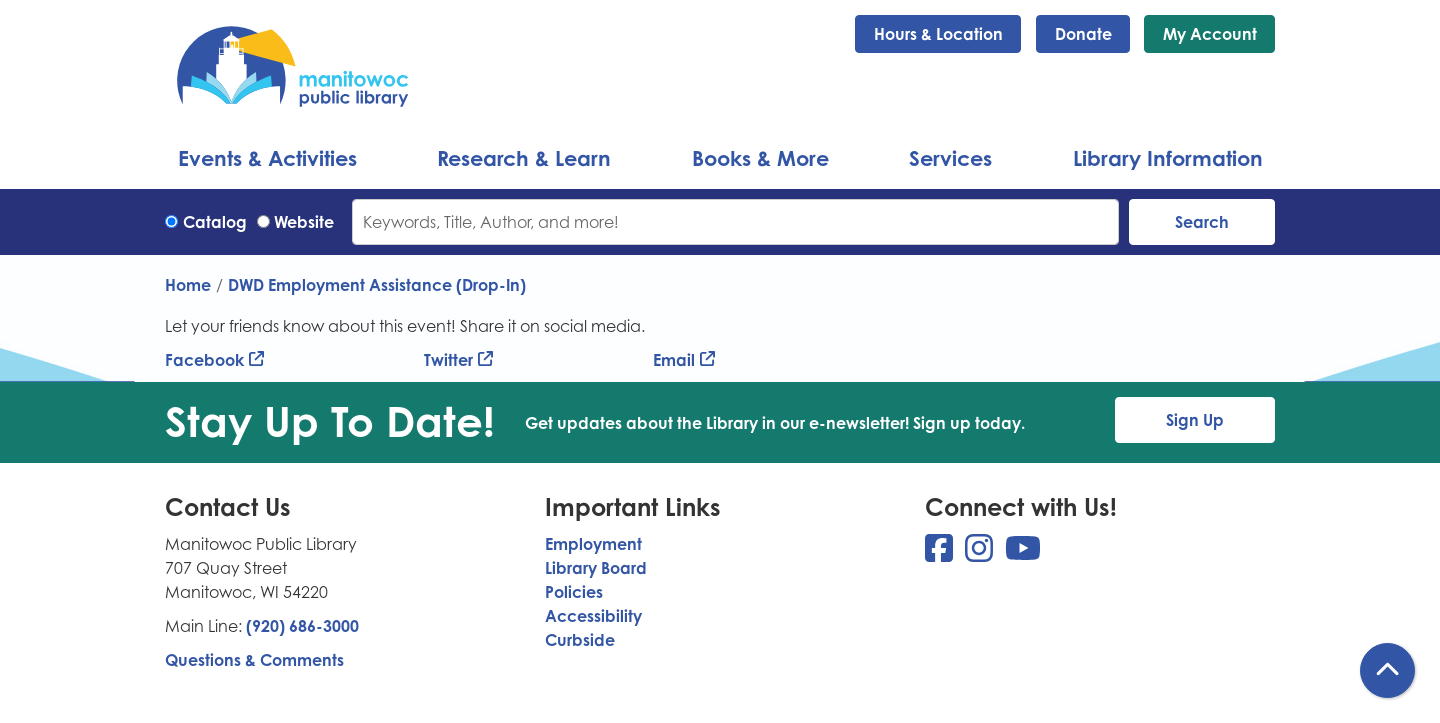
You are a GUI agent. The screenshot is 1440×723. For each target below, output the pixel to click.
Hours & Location (938, 34)
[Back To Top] (1387, 670)
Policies (574, 592)
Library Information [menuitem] (1168, 158)
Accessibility (593, 616)
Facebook (204, 360)
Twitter (448, 360)
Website (304, 222)
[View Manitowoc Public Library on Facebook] (941, 554)
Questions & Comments (254, 660)
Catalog (215, 222)
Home (188, 285)
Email (674, 360)
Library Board (596, 568)
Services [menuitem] (950, 158)
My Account (1210, 34)
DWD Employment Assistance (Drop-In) (377, 285)
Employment (593, 544)
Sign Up (1195, 420)
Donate (1083, 34)
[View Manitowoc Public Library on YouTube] (1023, 554)
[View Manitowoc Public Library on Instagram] (981, 554)
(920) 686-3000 (302, 626)
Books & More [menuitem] (760, 158)
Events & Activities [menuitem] (267, 158)
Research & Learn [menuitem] (524, 158)
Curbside (580, 640)
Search (1202, 222)
